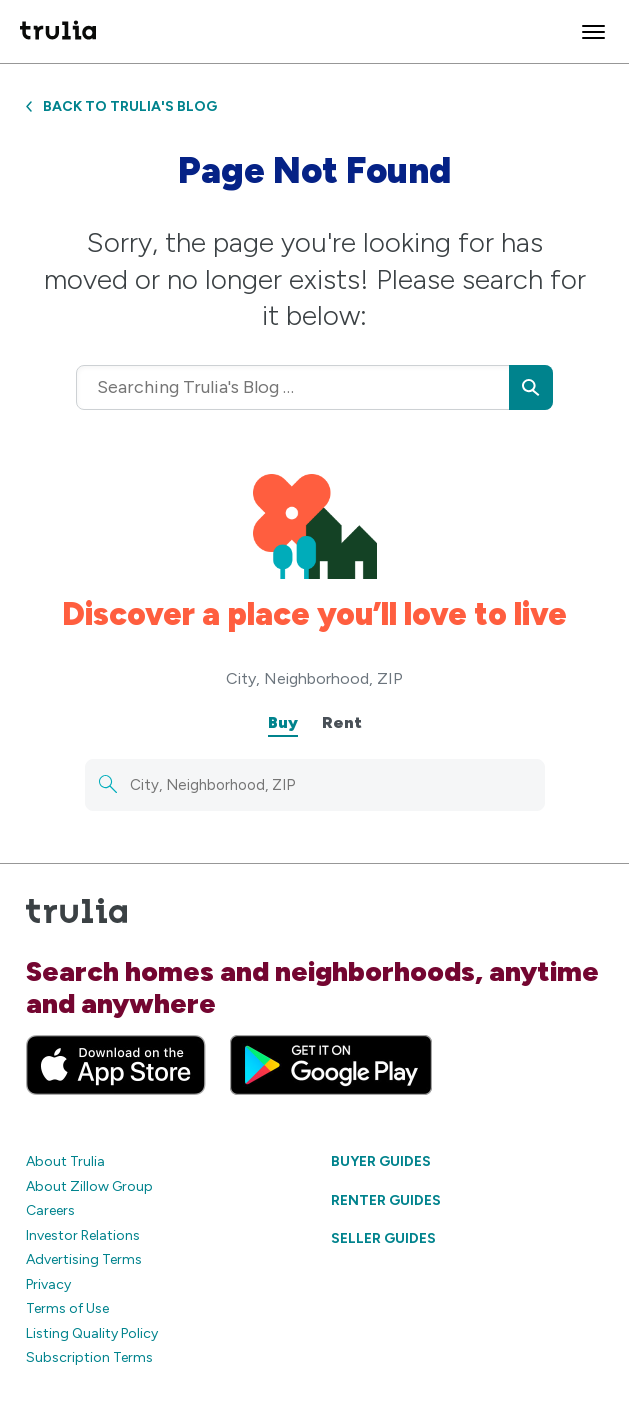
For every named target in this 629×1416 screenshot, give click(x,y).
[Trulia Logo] (58, 31)
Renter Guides (386, 1200)
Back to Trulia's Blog (121, 106)
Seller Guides (383, 1238)
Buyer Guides (381, 1161)
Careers (50, 1210)
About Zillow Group (89, 1186)
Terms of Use (67, 1308)
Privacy (48, 1284)
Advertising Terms (84, 1259)
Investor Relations (83, 1235)
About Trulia (65, 1161)
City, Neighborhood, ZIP (314, 678)
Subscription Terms (89, 1357)
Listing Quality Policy (92, 1333)
